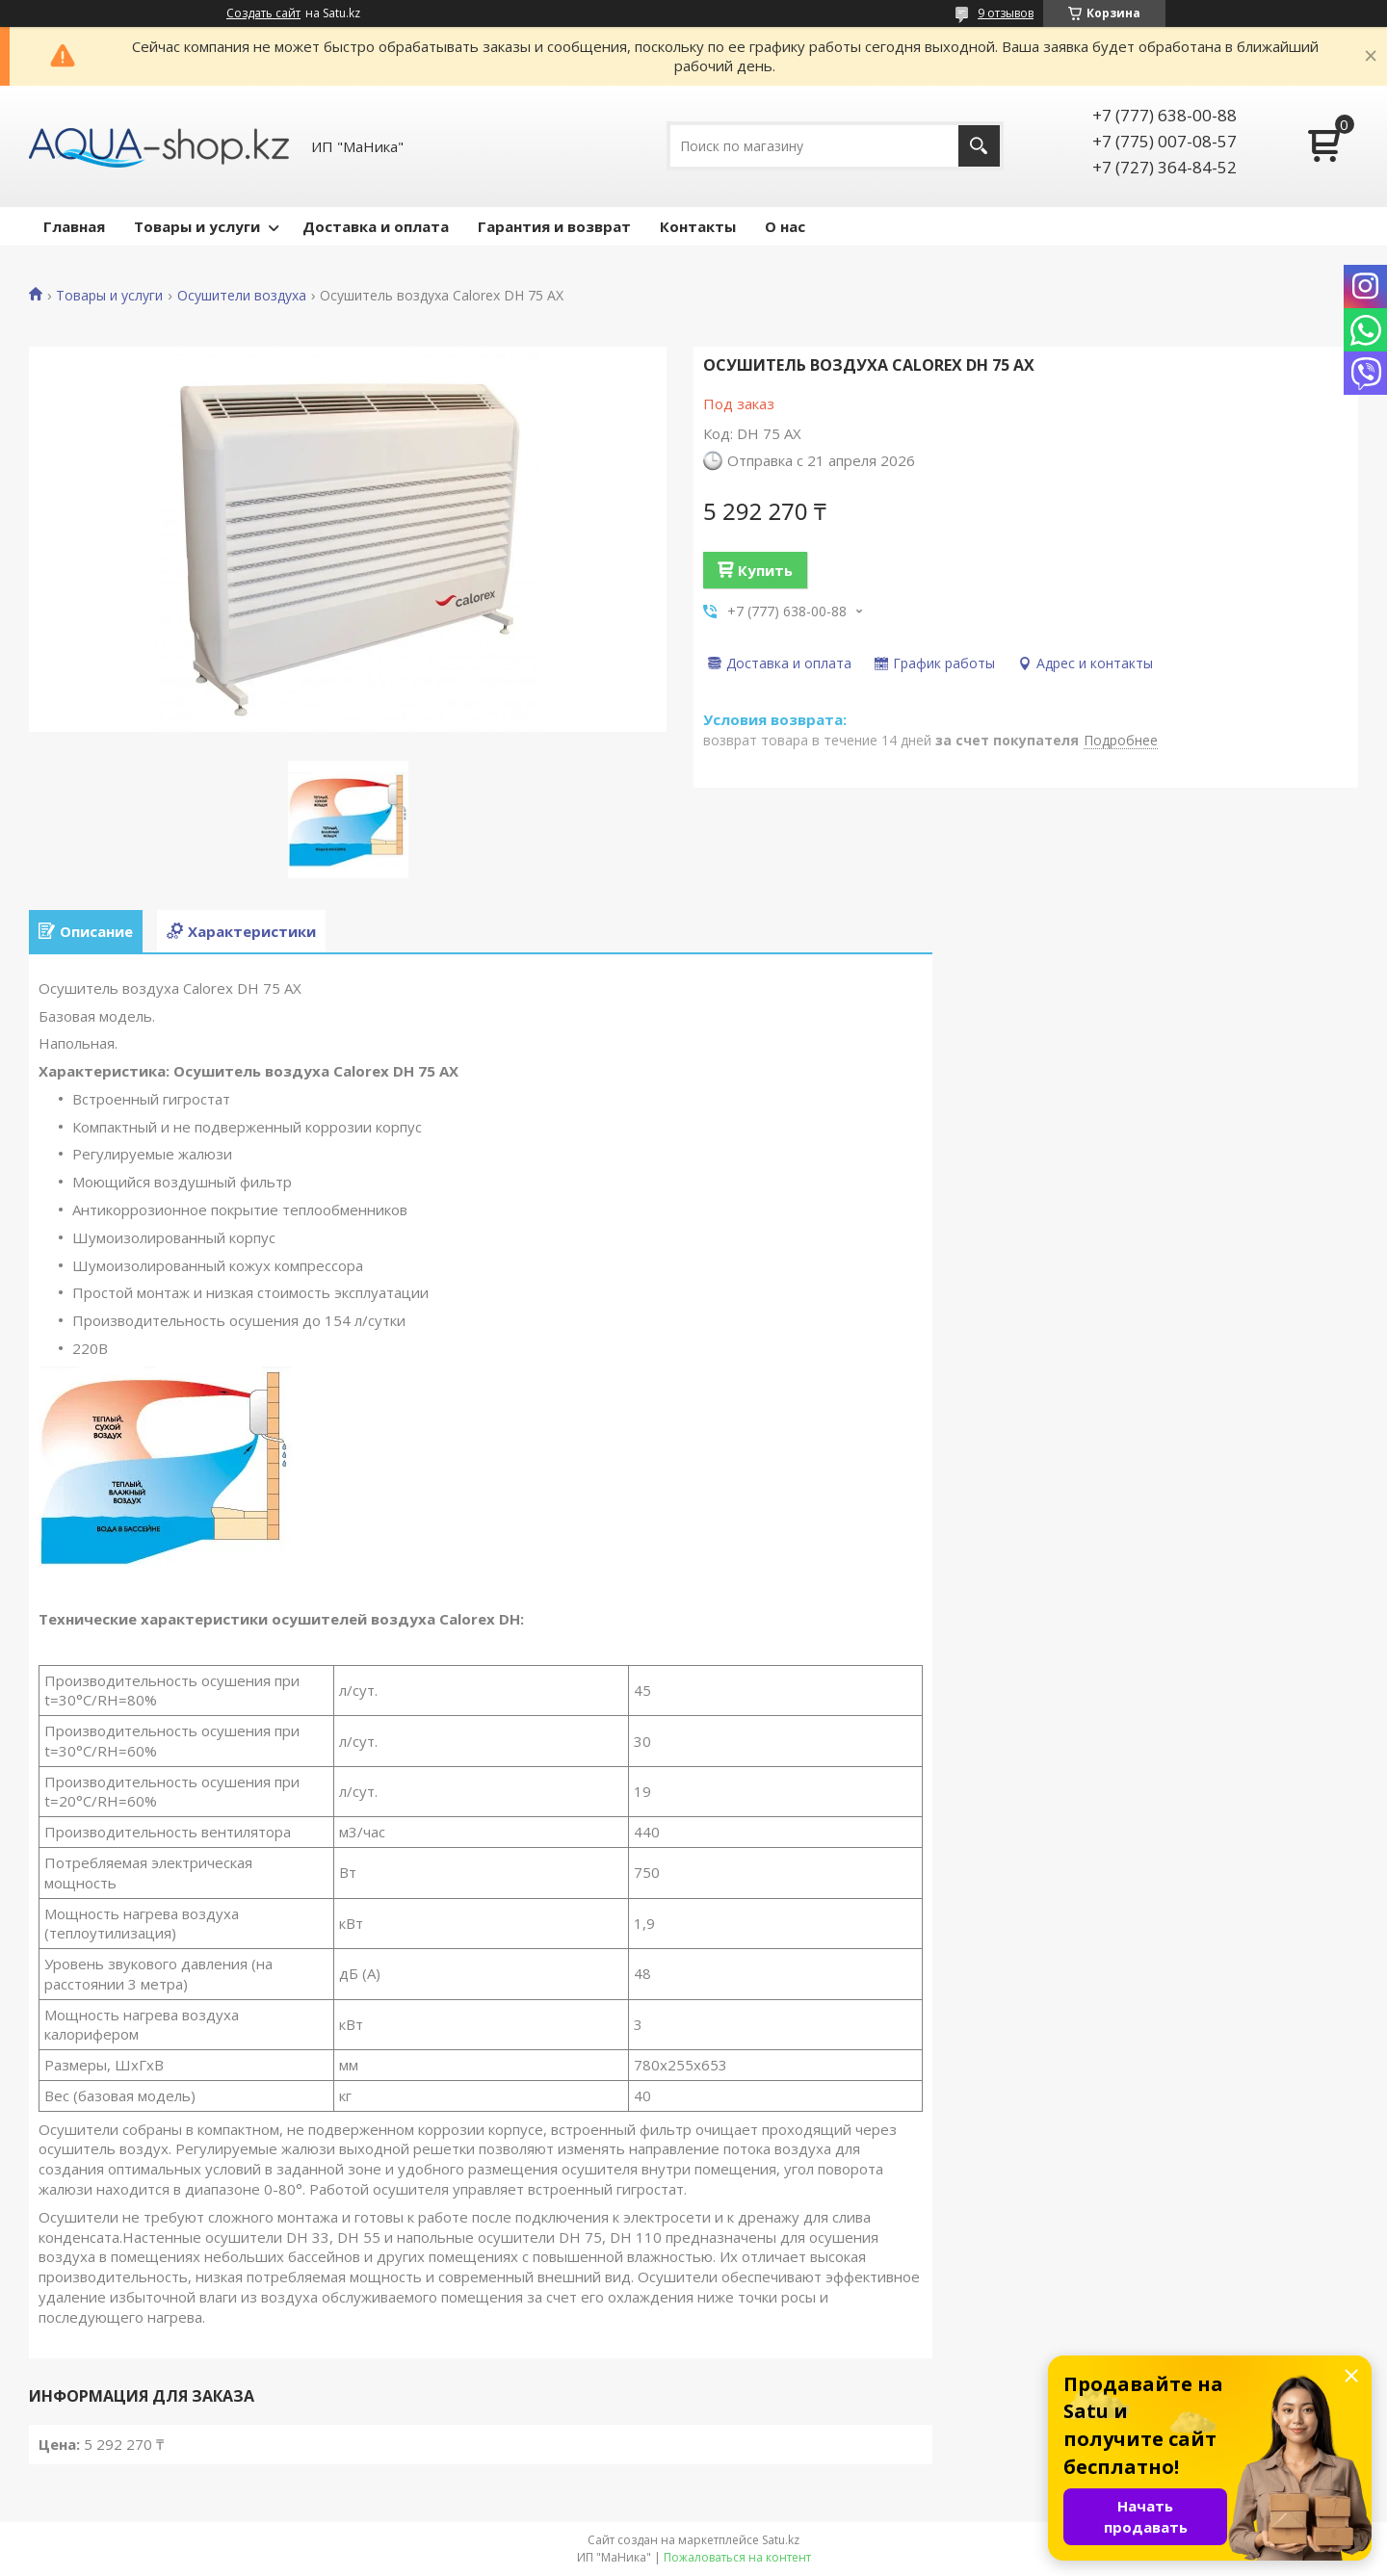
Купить (765, 570)
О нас (785, 226)
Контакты (698, 226)
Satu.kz (780, 2540)
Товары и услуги (197, 226)
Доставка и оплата (375, 226)
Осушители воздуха (241, 295)
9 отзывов (1006, 13)
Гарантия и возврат (554, 226)
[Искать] (979, 146)
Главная (74, 226)
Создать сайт (263, 13)
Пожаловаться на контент (737, 2557)
